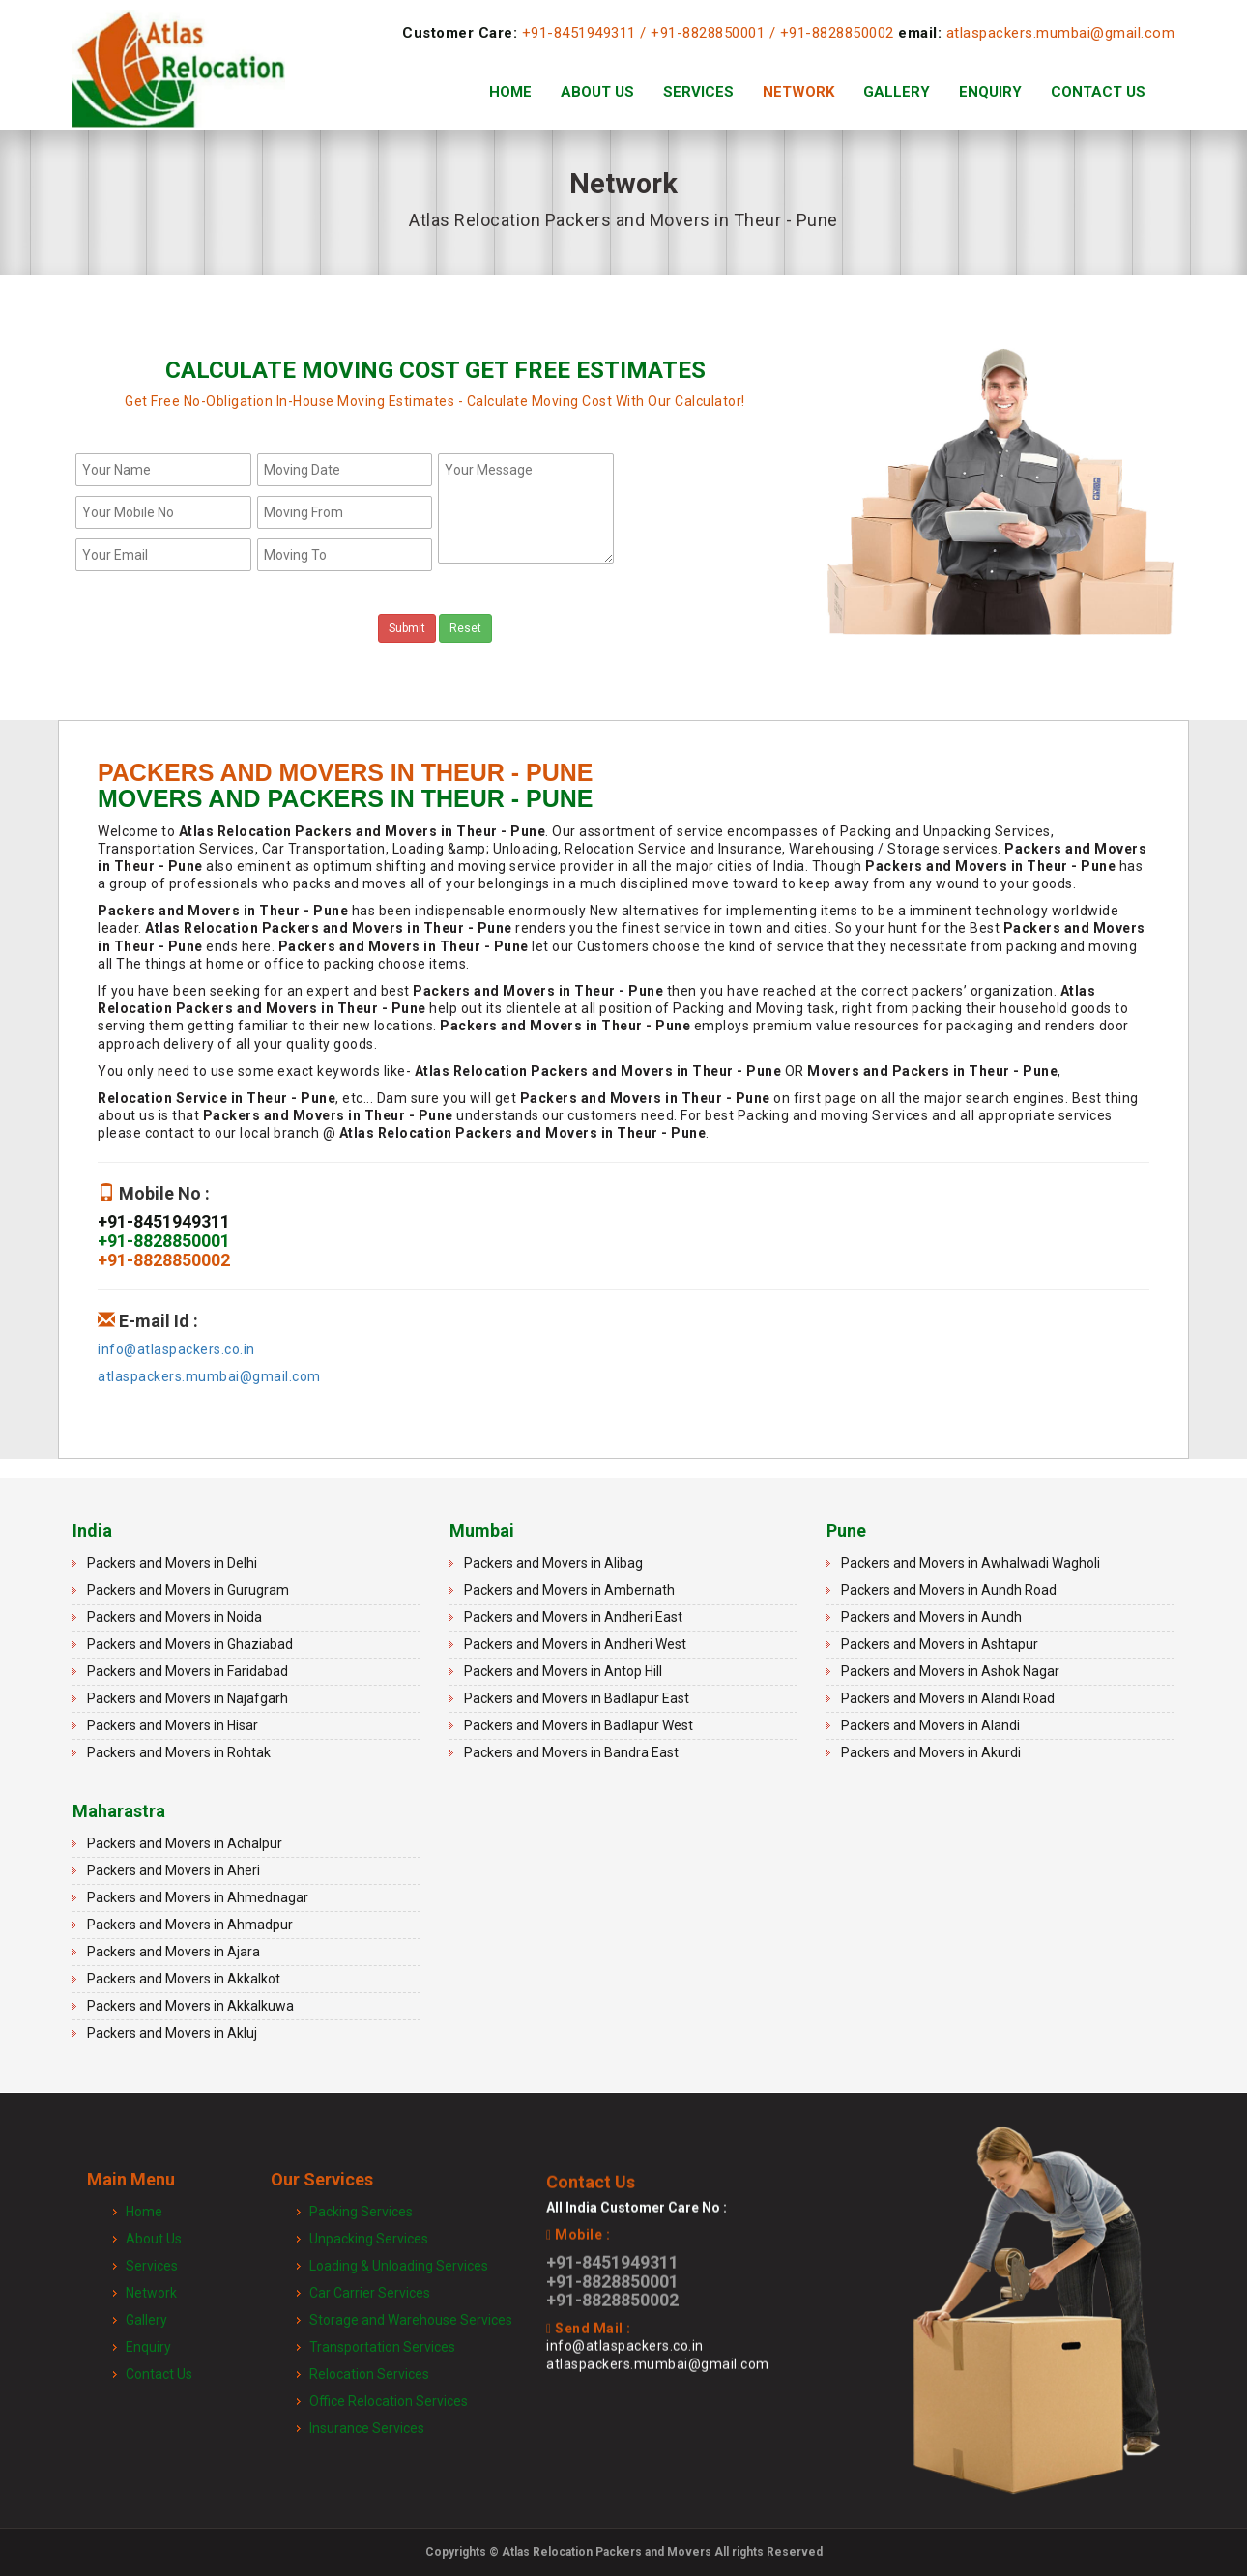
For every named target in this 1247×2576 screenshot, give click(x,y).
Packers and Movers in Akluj (172, 2033)
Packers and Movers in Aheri (173, 1870)
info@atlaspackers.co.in (176, 1349)
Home (510, 92)
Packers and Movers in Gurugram (188, 1590)
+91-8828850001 (708, 33)
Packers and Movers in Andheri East (573, 1617)
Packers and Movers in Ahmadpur (190, 1924)
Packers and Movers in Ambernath (569, 1590)
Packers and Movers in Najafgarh (187, 1698)
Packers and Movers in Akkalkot (183, 1978)
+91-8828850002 (837, 33)
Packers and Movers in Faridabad (187, 1671)
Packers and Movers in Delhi (172, 1563)
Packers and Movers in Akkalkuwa (190, 2005)
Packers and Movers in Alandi (930, 1725)
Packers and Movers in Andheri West (575, 1644)
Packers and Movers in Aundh (931, 1617)
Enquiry (990, 92)
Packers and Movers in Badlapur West (578, 1725)
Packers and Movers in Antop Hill (563, 1671)
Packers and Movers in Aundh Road (949, 1590)
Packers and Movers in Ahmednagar (197, 1897)
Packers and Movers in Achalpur (184, 1843)
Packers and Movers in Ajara (173, 1951)
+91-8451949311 (579, 33)
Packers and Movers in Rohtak (179, 1752)
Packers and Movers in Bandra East (571, 1752)
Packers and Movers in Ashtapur (939, 1644)
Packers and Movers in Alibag (553, 1563)
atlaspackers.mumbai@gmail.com (1060, 33)
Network (798, 92)
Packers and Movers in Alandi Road (948, 1698)
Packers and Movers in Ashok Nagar (950, 1671)
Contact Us (1098, 92)
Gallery (896, 92)
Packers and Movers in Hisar (172, 1725)
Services (698, 92)
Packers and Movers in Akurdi (931, 1752)
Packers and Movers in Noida (174, 1617)
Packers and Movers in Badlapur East (576, 1698)
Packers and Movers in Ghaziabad (190, 1644)
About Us (597, 92)
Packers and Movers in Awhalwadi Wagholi (970, 1563)
